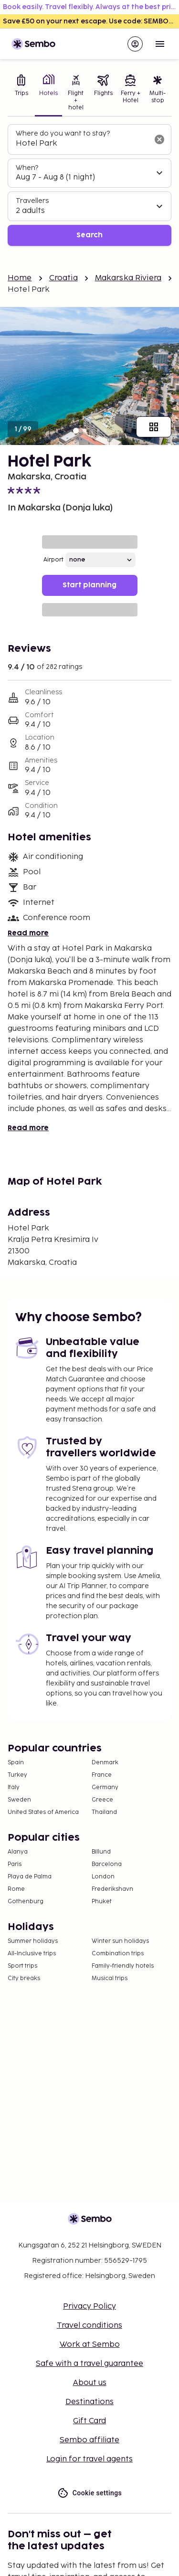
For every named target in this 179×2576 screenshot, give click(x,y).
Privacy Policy (89, 2306)
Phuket (102, 1901)
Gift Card (89, 2421)
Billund (101, 1851)
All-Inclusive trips (32, 1953)
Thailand (104, 1812)
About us (89, 2382)
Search (89, 235)
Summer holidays (33, 1941)
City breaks (24, 1978)
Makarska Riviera (128, 278)
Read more (28, 933)
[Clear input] (159, 139)
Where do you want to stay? (63, 133)
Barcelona (107, 1864)
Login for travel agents (89, 2459)
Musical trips (109, 1978)
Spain (16, 1762)
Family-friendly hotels (123, 1966)
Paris (14, 1864)
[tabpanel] (89, 185)
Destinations (89, 2401)
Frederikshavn (112, 1889)
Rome (16, 1889)
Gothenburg (25, 1901)
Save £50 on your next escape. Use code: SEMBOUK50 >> (91, 21)
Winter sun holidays (120, 1941)
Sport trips (22, 1966)
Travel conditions (89, 2325)
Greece (102, 1799)
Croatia (63, 278)
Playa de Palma (30, 1876)
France (102, 1775)
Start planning (89, 585)
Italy (14, 1787)
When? (27, 168)
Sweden (19, 1799)
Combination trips (118, 1953)
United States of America (43, 1812)
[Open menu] (160, 44)
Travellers (32, 201)
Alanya (18, 1851)
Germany (105, 1787)
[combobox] (82, 143)
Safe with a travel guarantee (89, 2363)
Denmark (105, 1762)
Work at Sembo (90, 2344)
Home (20, 278)
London (103, 1876)
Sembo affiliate (89, 2440)
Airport (53, 559)
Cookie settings (89, 2493)
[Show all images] (153, 426)
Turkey (17, 1775)
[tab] (21, 94)
